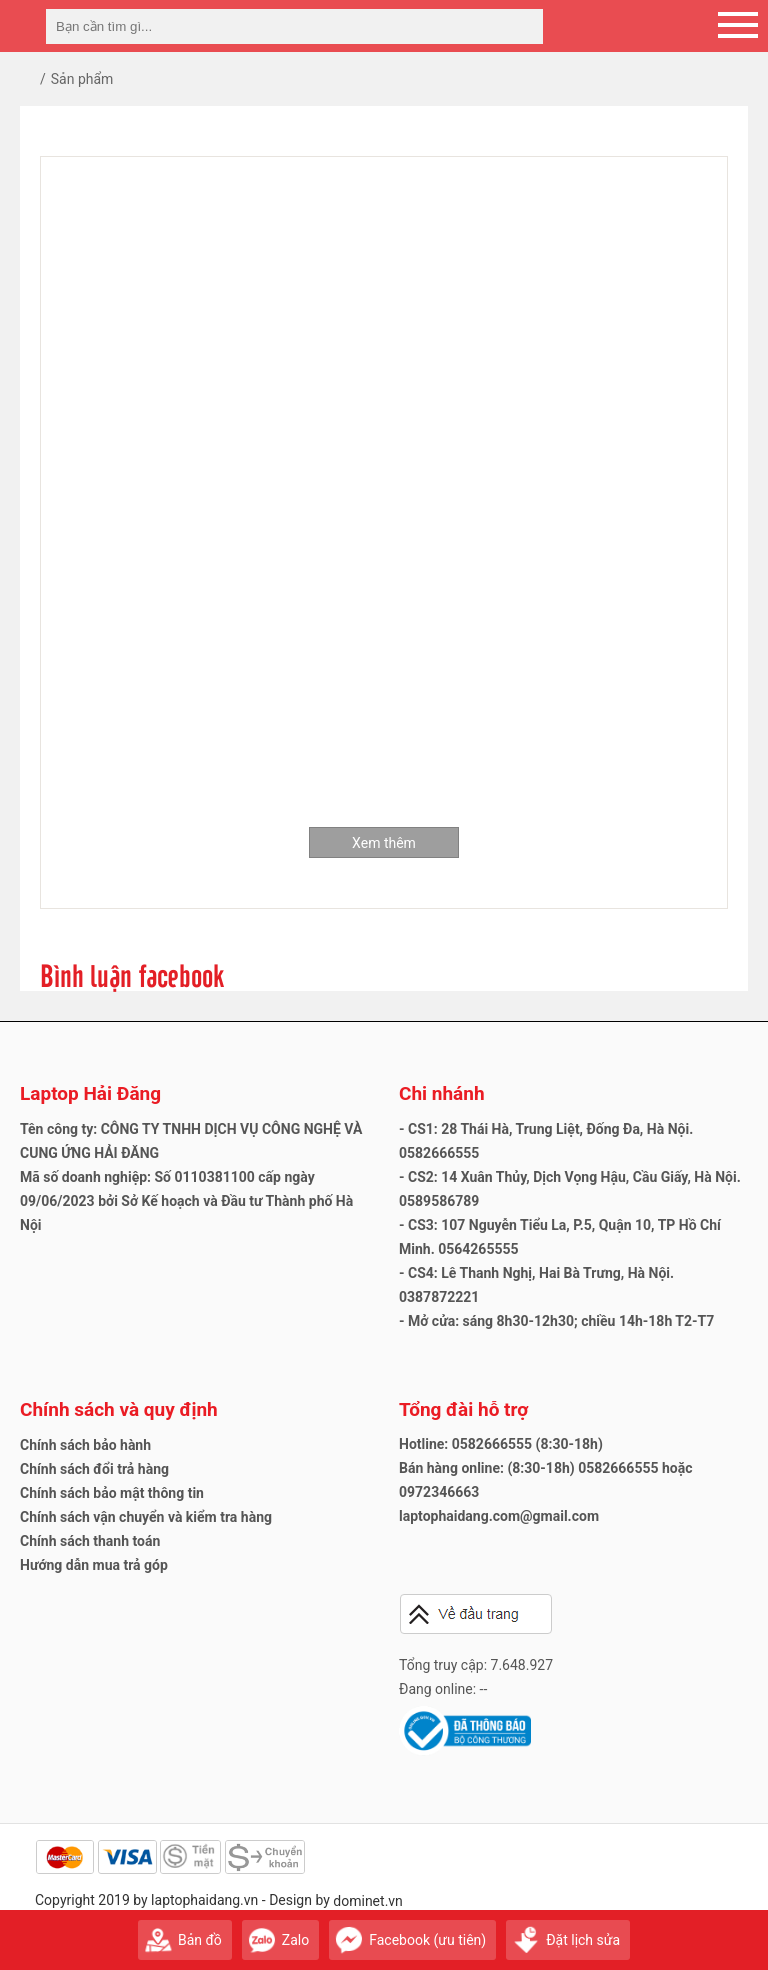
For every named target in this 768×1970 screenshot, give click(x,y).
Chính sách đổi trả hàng (94, 1469)
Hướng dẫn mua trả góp (94, 1565)
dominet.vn (368, 1901)
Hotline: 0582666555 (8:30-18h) (501, 1444)
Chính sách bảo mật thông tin (112, 1493)
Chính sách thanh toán (90, 1541)
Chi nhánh (442, 1093)
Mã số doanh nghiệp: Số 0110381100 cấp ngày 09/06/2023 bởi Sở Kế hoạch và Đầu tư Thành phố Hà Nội (186, 1201)
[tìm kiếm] (522, 26)
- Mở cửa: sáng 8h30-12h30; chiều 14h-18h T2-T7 (556, 1321)
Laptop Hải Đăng (90, 1093)
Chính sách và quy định (119, 1409)
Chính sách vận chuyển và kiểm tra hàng (146, 1517)
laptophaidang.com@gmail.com (499, 1516)
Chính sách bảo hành (85, 1445)
